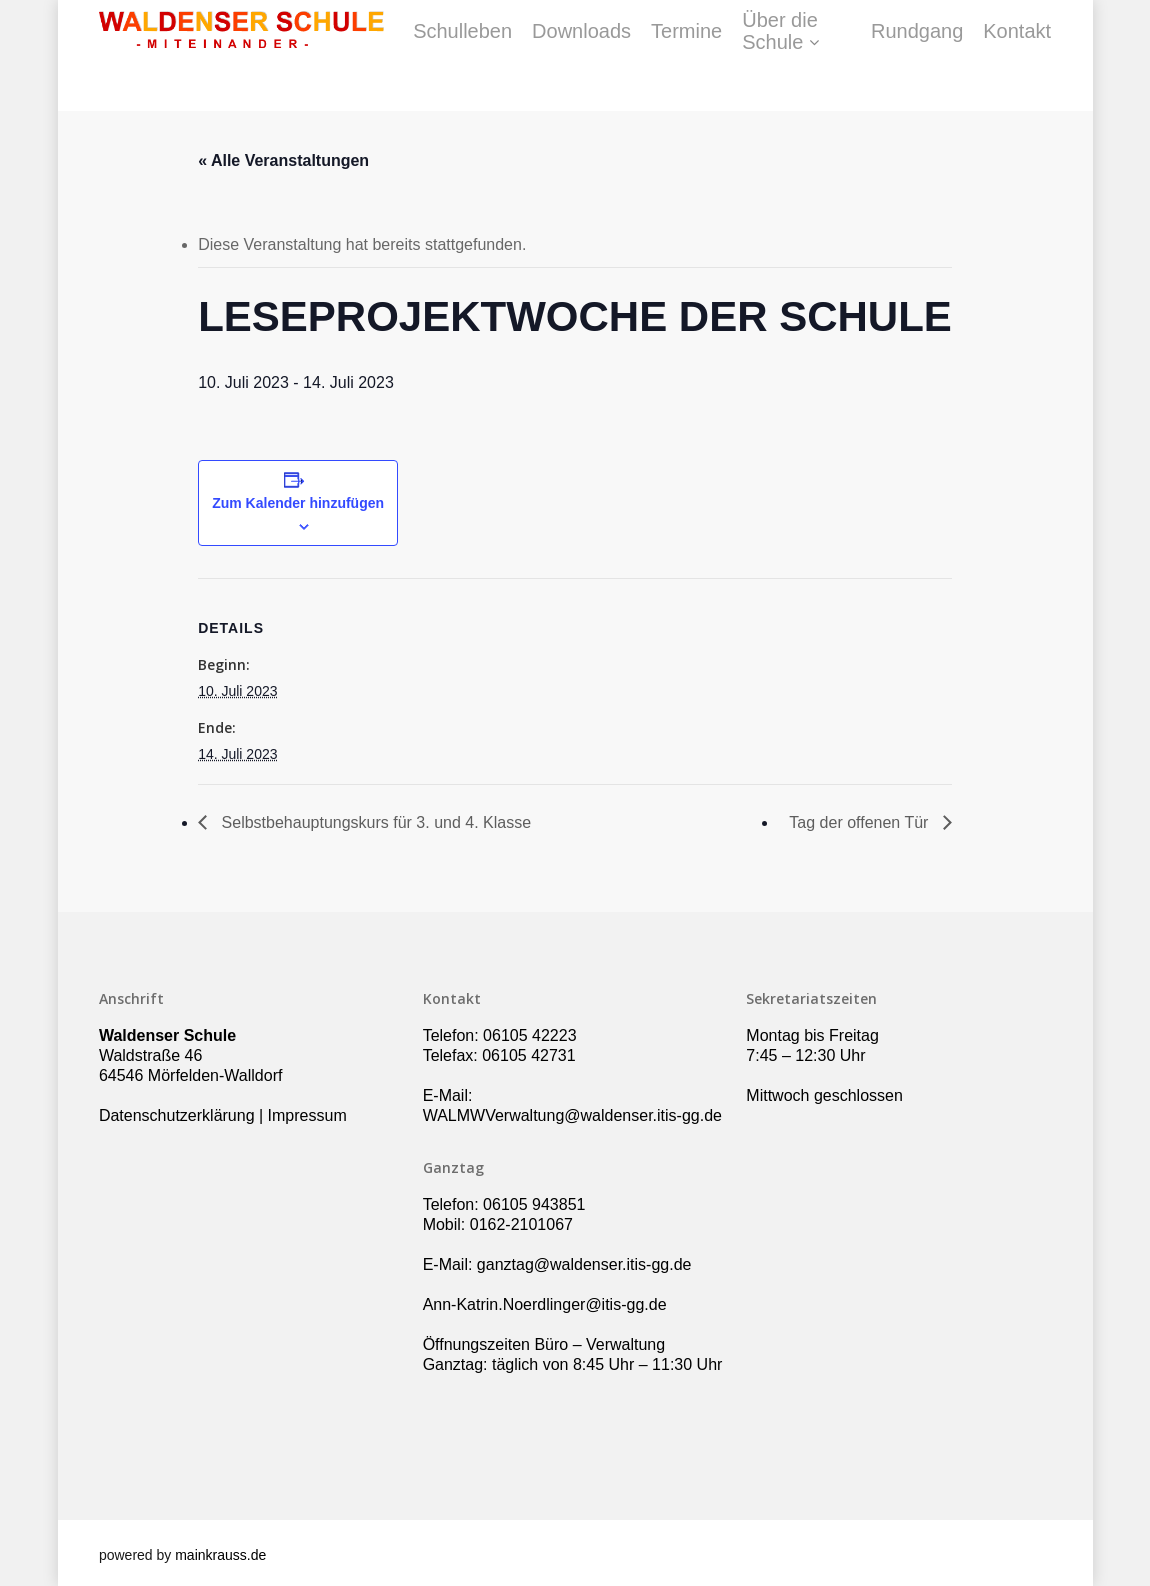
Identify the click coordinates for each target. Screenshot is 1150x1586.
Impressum (307, 1115)
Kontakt (1088, 56)
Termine (794, 56)
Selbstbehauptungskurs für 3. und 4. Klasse (374, 822)
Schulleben (570, 56)
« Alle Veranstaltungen (283, 160)
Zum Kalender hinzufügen (298, 503)
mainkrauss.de (220, 1555)
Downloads (689, 56)
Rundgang (988, 56)
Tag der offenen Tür (861, 822)
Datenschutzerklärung (177, 1115)
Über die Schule (880, 56)
